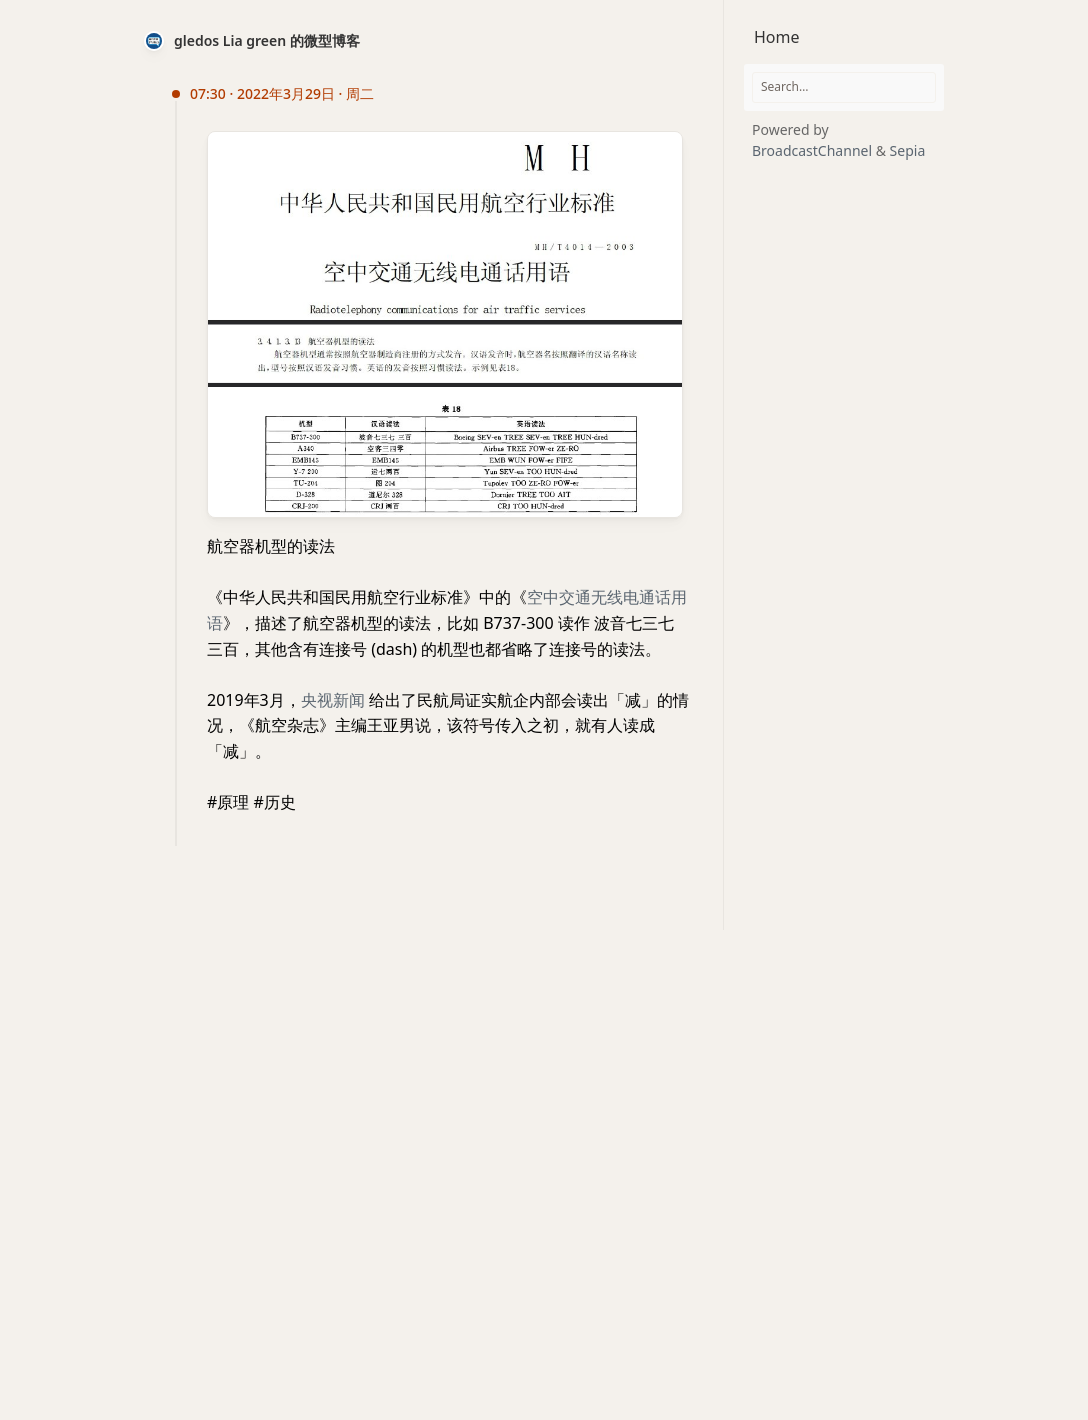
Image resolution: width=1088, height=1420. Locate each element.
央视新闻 (333, 700)
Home (777, 37)
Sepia (908, 150)
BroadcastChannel (814, 150)
